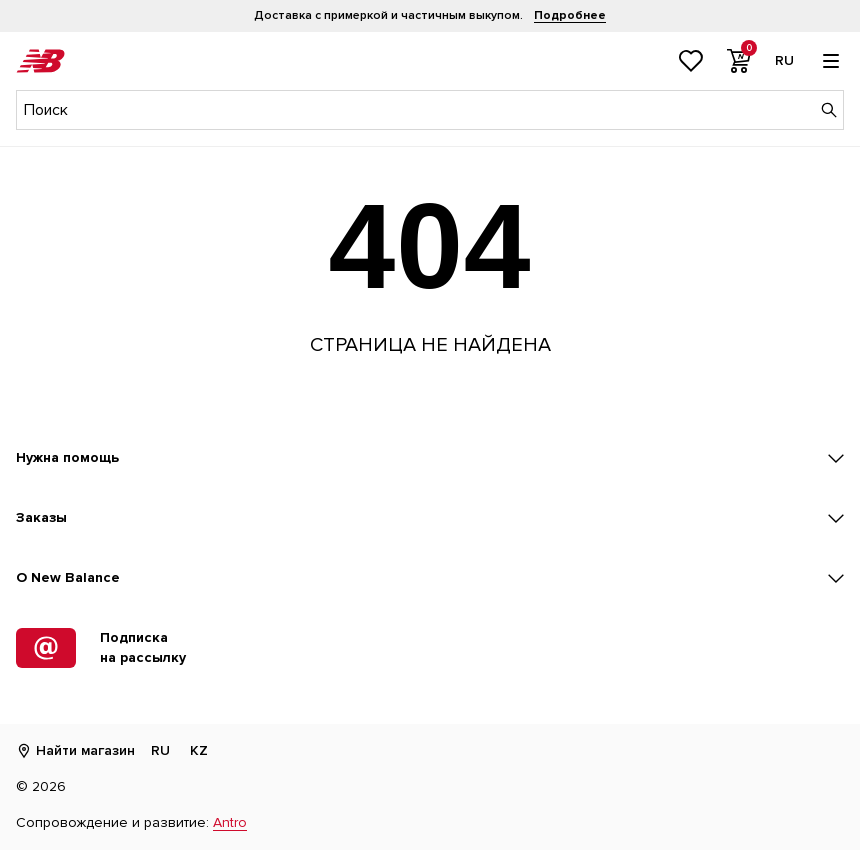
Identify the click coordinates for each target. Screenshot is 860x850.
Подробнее (570, 15)
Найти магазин (75, 750)
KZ (199, 750)
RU (160, 750)
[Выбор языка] (784, 61)
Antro (230, 822)
